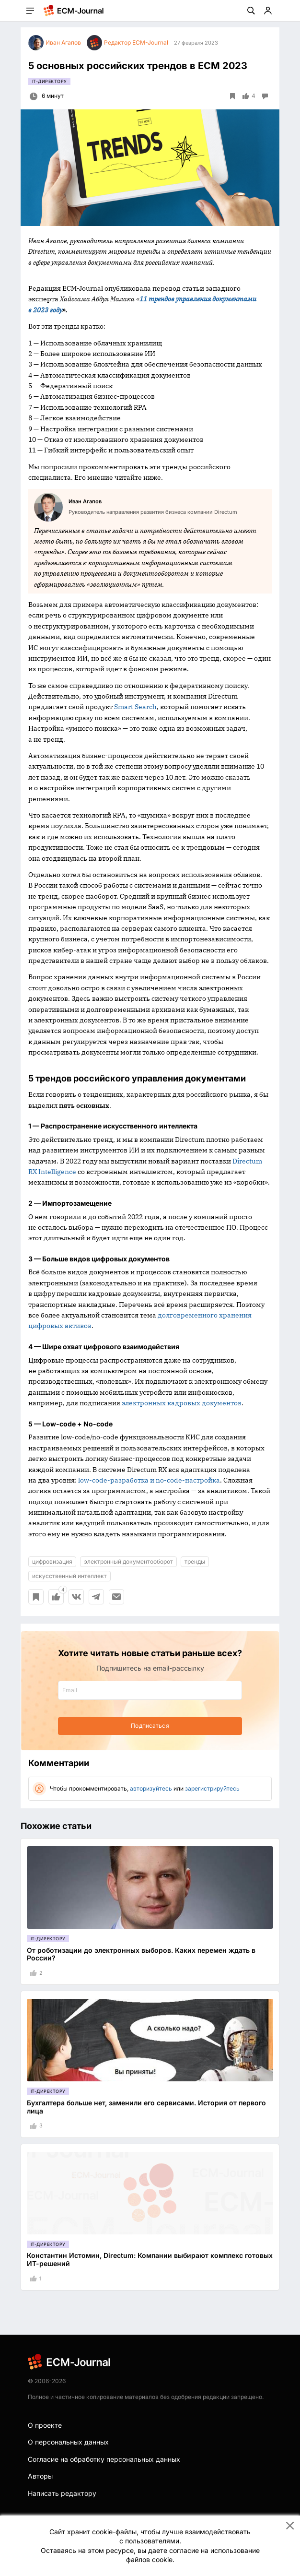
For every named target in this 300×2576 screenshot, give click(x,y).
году (55, 310)
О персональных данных (68, 2442)
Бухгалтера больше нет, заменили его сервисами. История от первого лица (146, 2107)
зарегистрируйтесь (212, 1788)
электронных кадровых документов (182, 1403)
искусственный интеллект (69, 1575)
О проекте (45, 2425)
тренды (195, 1561)
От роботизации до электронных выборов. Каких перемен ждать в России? (141, 1954)
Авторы (40, 2476)
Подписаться (150, 1725)
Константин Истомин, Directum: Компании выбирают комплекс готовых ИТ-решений (150, 2259)
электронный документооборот (128, 1561)
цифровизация (52, 1561)
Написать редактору (62, 2493)
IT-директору (49, 81)
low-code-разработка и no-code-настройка (149, 1480)
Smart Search (135, 706)
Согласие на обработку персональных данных (104, 2459)
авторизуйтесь (151, 1788)
